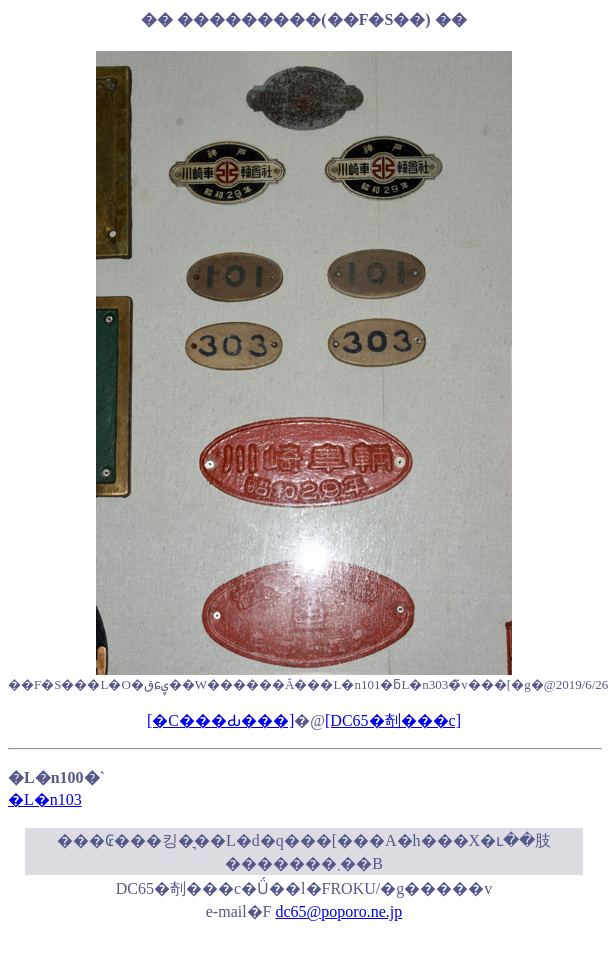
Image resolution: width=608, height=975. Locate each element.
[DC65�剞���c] (393, 720)
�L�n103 (45, 799)
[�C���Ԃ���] (220, 720)
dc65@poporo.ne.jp (339, 911)
